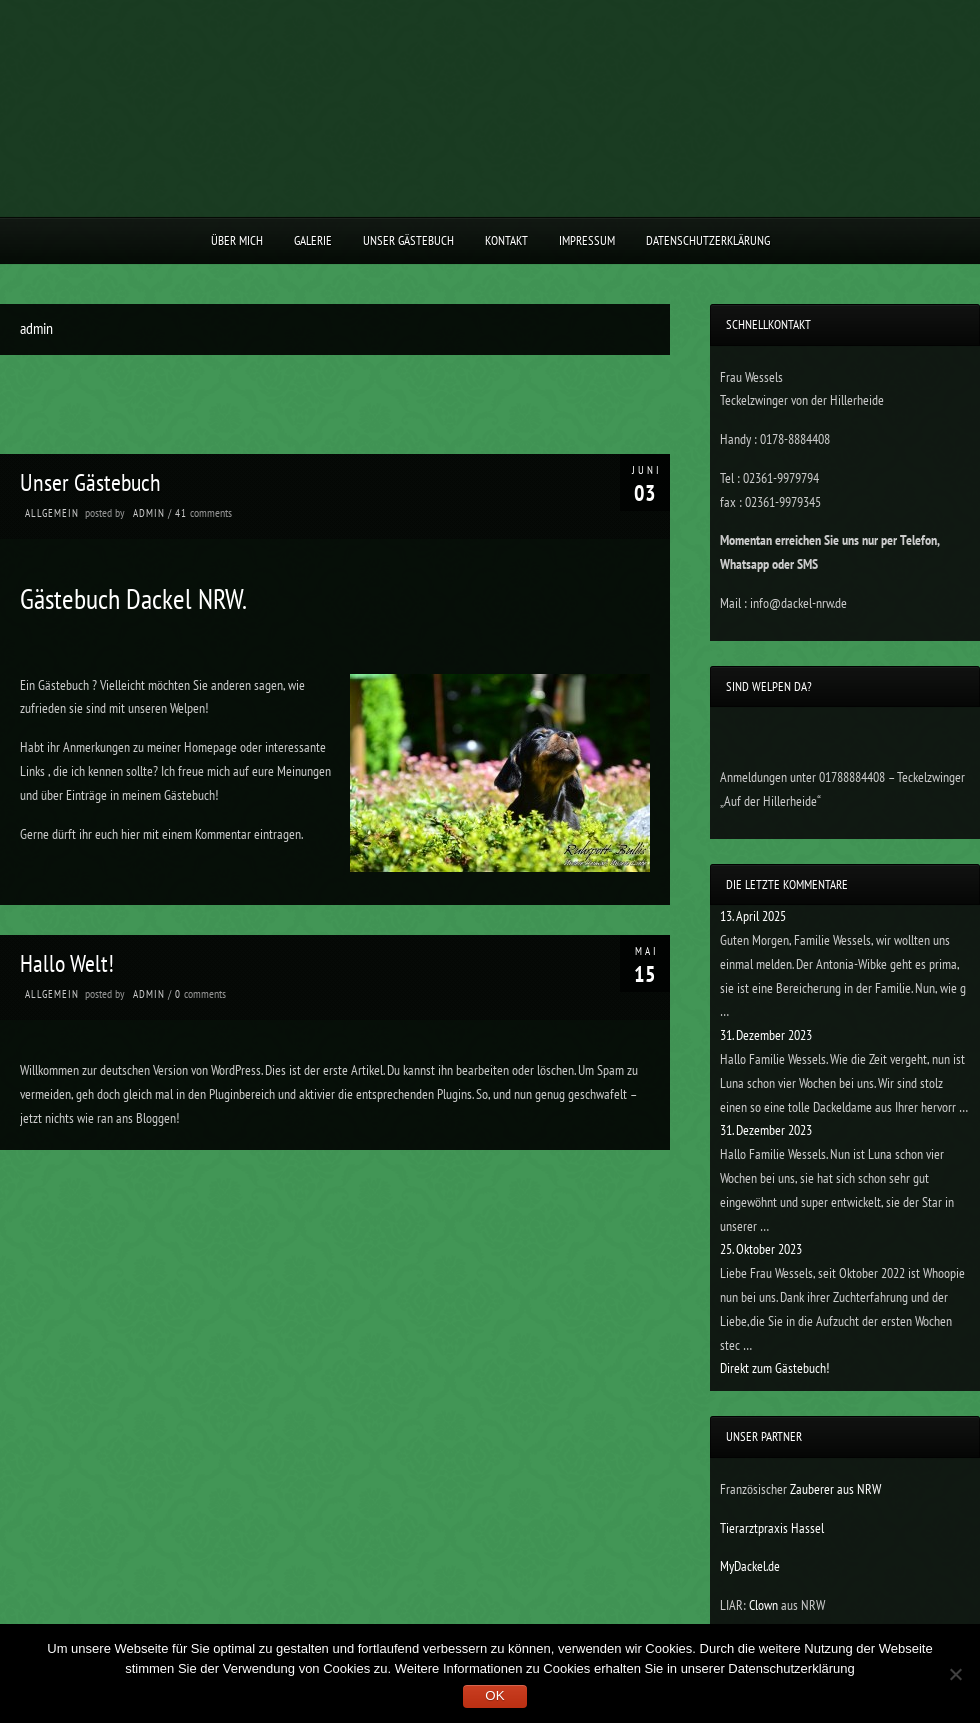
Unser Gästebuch (408, 240)
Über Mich (237, 240)
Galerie (313, 240)
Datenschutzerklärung (708, 240)
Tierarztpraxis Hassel (772, 1528)
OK (494, 1695)
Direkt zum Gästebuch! (774, 1368)
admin (149, 513)
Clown (765, 1605)
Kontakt (506, 240)
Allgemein (52, 513)
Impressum (587, 240)
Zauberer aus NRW (835, 1489)
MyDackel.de (750, 1566)
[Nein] (955, 1674)
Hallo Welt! (67, 963)
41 (182, 513)
